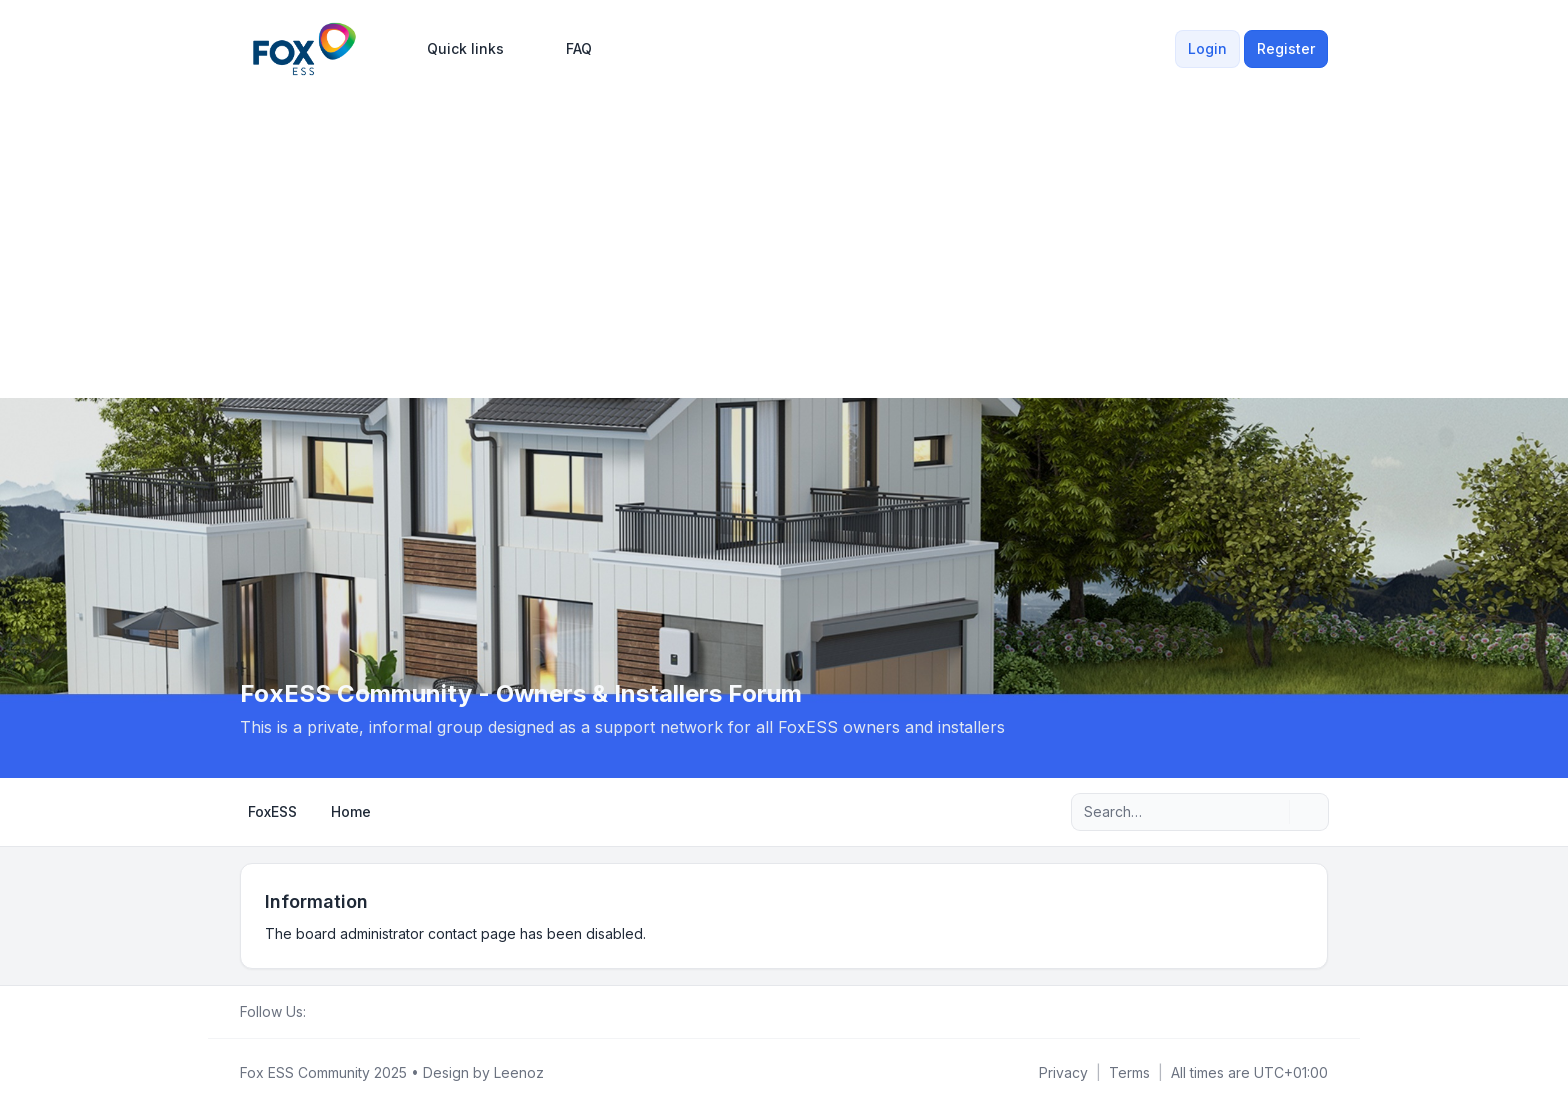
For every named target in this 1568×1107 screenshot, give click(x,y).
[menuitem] (456, 49)
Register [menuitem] (1286, 48)
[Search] (1272, 812)
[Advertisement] (784, 232)
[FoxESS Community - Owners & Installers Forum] (304, 49)
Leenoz (519, 1072)
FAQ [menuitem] (566, 49)
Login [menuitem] (1207, 48)
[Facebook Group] (318, 1012)
